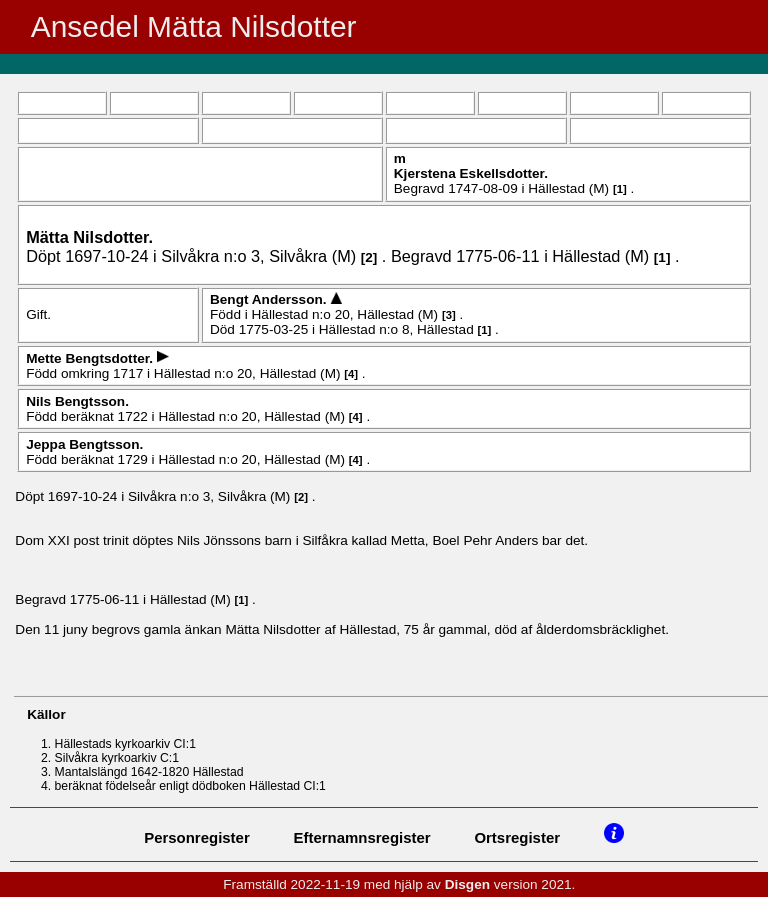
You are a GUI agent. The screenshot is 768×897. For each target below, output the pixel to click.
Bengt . (270, 299)
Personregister (197, 837)
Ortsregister (517, 837)
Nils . (77, 401)
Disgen (467, 884)
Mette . (91, 358)
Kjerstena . (471, 173)
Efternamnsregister (362, 837)
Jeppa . (84, 444)
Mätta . (89, 237)
